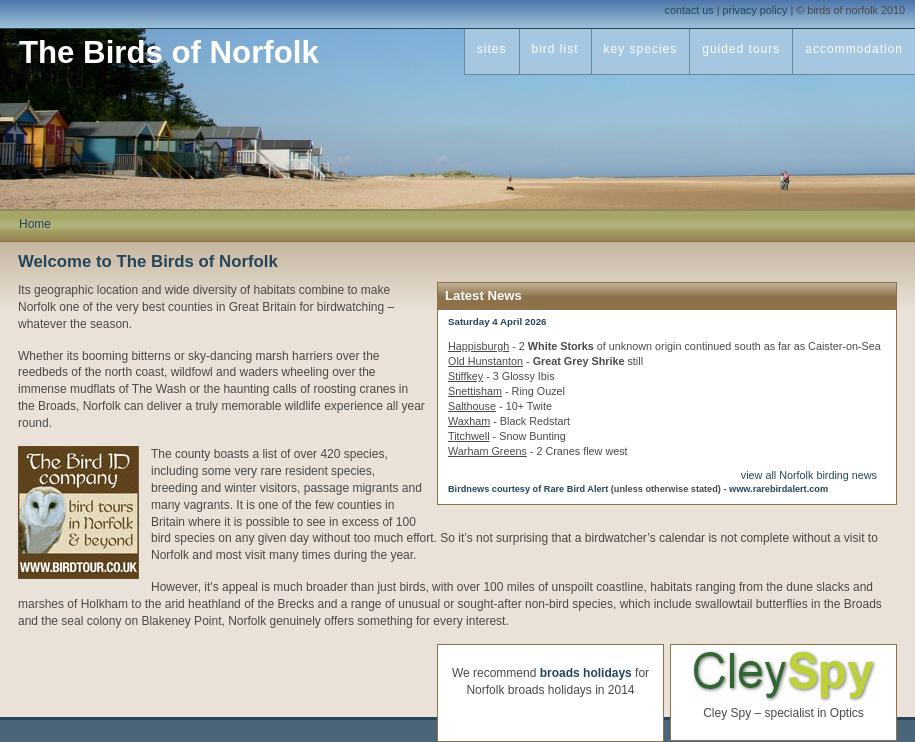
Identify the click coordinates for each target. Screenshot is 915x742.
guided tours (741, 49)
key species (641, 49)
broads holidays (586, 673)
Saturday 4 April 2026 (497, 321)
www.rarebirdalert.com (778, 489)
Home (35, 224)
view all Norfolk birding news (809, 475)
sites (492, 49)
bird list (555, 49)
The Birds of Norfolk (169, 52)
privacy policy (755, 10)
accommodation (854, 49)
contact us (689, 10)
